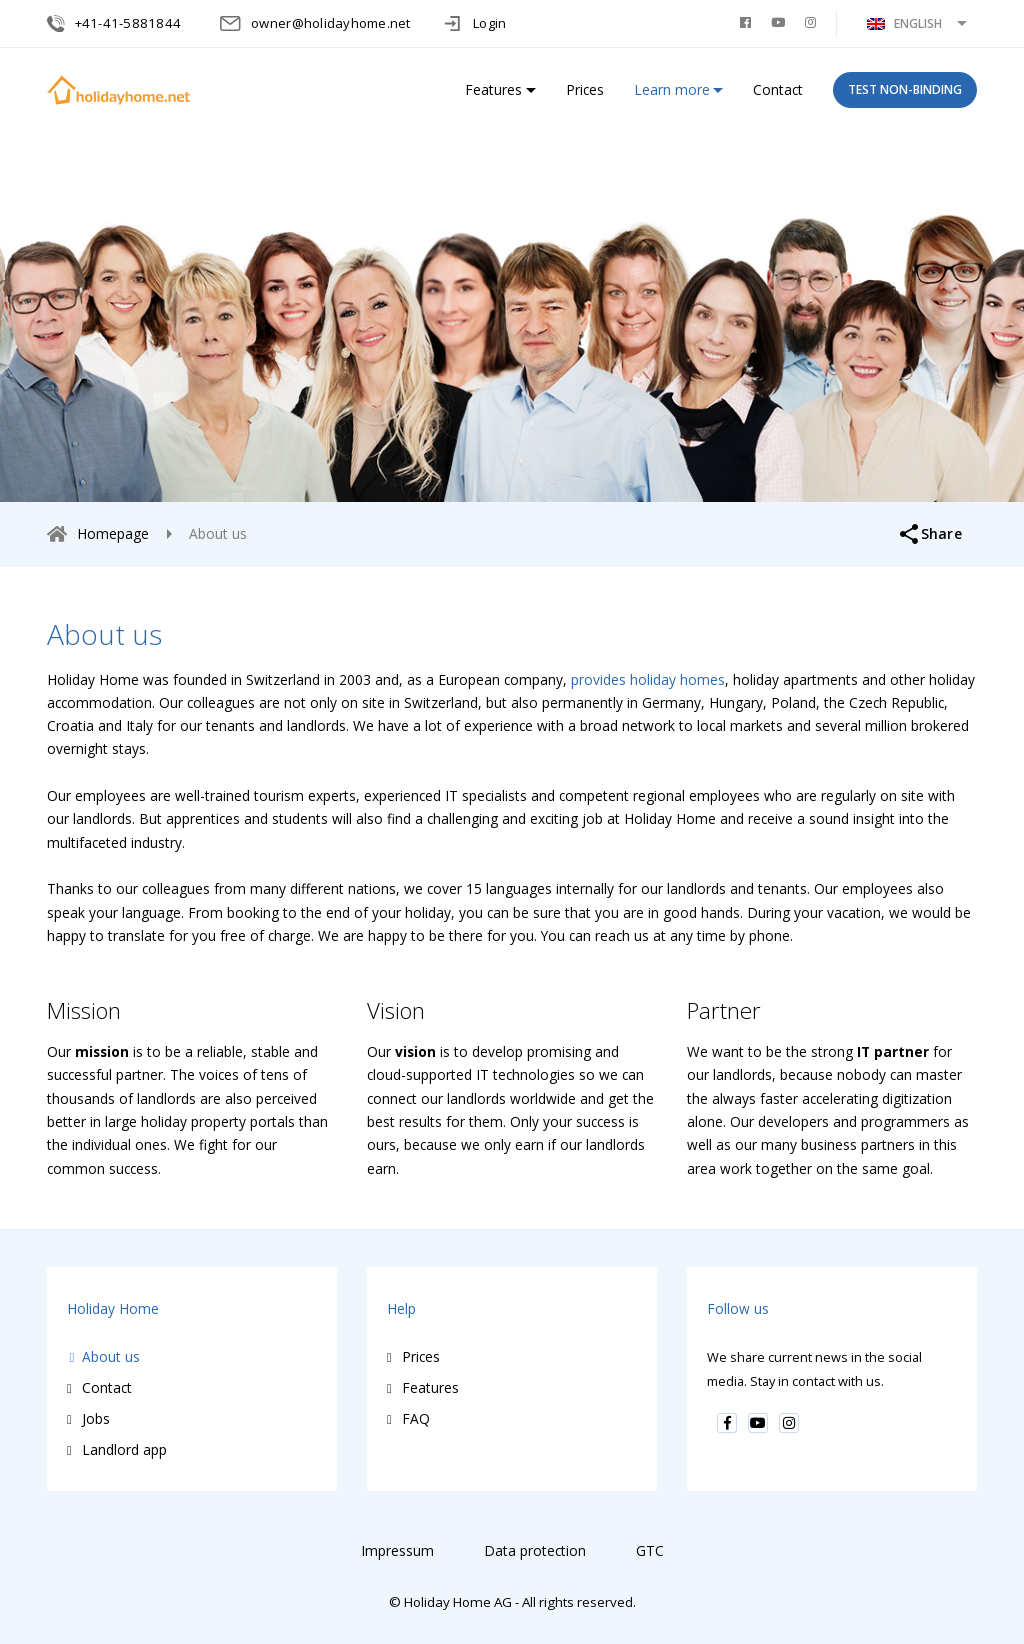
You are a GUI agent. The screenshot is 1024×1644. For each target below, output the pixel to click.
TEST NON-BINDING (905, 89)
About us (111, 1356)
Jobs (96, 1418)
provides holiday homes (648, 679)
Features (493, 89)
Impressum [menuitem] (397, 1550)
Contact (778, 89)
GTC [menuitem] (650, 1550)
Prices (585, 89)
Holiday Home (113, 1308)
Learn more (672, 89)
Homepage (113, 533)
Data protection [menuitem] (535, 1550)
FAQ (416, 1418)
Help (401, 1308)
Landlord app (124, 1449)
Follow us (738, 1308)
